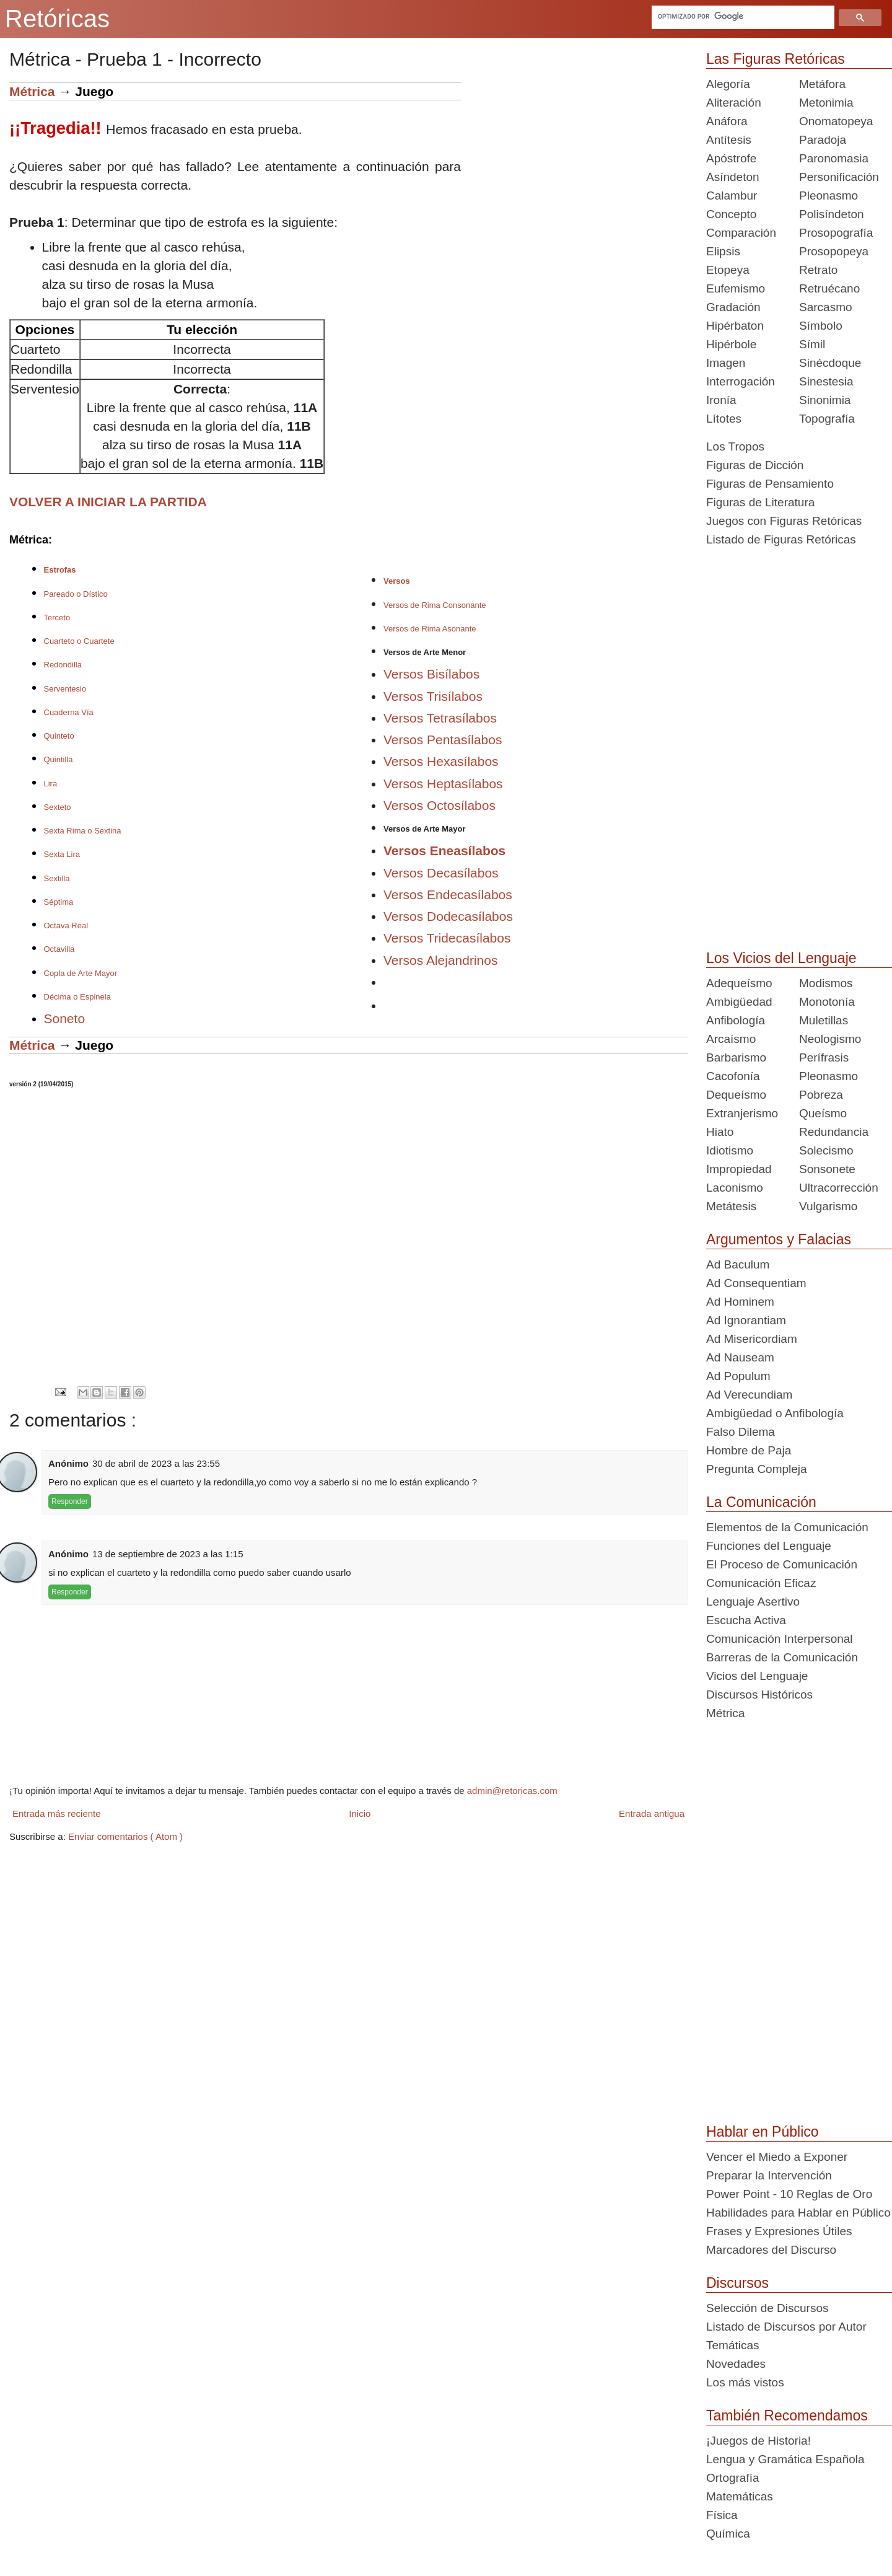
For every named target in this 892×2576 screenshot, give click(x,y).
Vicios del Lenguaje (757, 1675)
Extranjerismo (742, 1113)
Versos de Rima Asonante (429, 628)
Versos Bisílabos (431, 674)
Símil (812, 344)
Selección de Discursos (767, 2307)
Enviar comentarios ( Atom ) (125, 1836)
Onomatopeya (836, 121)
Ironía (721, 400)
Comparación (741, 232)
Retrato (818, 269)
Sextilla (57, 878)
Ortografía (732, 2477)
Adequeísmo (739, 983)
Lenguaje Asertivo (753, 1601)
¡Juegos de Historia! (758, 2440)
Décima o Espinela (77, 996)
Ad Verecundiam (749, 1394)
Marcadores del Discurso (771, 2249)
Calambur (731, 195)
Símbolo (820, 325)
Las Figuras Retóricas (775, 59)
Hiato (719, 1131)
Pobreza (821, 1094)
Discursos (737, 2283)
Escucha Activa (746, 1620)
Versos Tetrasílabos (440, 718)
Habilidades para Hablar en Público (798, 2212)
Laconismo (734, 1187)
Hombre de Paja (748, 1450)
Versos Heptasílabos (443, 783)
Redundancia (833, 1131)
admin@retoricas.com (512, 1790)
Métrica (32, 91)
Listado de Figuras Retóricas (781, 539)
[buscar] (741, 16)
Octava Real (66, 925)
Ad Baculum (737, 1264)
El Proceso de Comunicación (781, 1564)
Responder (69, 1501)
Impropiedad (739, 1169)
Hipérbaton (735, 325)
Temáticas (732, 2345)
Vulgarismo (828, 1206)
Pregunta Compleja (756, 1468)
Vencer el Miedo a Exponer (776, 2156)
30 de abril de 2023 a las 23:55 (156, 1463)
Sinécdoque (830, 362)
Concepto (731, 214)
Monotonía (827, 1001)
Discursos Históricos (759, 1694)
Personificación (839, 176)
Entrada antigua (651, 1813)
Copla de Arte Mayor (81, 973)
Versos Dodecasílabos (448, 916)
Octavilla (59, 949)
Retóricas (57, 18)
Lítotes (723, 418)
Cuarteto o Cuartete (79, 641)
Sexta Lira (62, 854)
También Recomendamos (787, 2415)
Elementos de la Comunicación (787, 1527)
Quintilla (58, 759)
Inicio (359, 1813)
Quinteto (59, 736)
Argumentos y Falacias (778, 1239)
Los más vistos (745, 2382)
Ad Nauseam (740, 1357)
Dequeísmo (736, 1094)
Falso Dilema (740, 1431)
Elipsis (723, 251)
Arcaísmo (731, 1038)
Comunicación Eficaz (761, 1582)
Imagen (725, 362)
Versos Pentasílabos (442, 739)
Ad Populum (738, 1376)
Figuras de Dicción (754, 465)
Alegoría (728, 83)
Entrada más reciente (56, 1813)
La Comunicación (761, 1502)
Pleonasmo (828, 195)
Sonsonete (827, 1169)
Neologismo (830, 1038)
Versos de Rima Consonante (434, 605)
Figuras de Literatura (760, 502)
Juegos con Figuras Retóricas (784, 520)
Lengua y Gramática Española (785, 2459)
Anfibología (735, 1020)
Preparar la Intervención (769, 2175)
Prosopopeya (833, 251)
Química (728, 2533)
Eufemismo (735, 288)
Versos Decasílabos (441, 873)
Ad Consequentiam (756, 1283)
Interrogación (740, 381)
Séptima (59, 902)
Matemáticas (739, 2496)
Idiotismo (729, 1150)
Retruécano (829, 288)
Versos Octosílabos (439, 805)
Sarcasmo (825, 307)
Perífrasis (824, 1057)
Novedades (736, 2363)
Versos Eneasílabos (444, 850)
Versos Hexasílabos (441, 761)
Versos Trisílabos (433, 696)
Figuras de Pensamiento (770, 483)
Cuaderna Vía (69, 712)
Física (722, 2514)
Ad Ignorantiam (746, 1320)
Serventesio (65, 688)
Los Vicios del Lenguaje (781, 958)
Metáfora (822, 83)
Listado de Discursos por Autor (786, 2326)
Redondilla (63, 664)
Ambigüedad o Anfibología (775, 1413)
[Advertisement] (574, 169)
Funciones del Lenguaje (768, 1545)
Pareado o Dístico (76, 594)
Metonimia (826, 102)
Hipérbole (731, 344)
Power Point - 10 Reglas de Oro (789, 2193)
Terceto (57, 617)
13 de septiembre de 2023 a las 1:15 (167, 1554)
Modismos (826, 983)
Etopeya (728, 269)
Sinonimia (824, 400)
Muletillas (823, 1020)
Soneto (64, 1018)
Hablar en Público (762, 2132)
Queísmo (823, 1113)
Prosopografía (836, 232)
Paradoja (822, 139)
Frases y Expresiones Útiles (779, 2231)
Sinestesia (826, 381)
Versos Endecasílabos (447, 894)
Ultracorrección (838, 1187)
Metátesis (731, 1206)
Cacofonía (733, 1076)
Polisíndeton (831, 214)
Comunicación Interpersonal (779, 1638)
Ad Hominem (740, 1301)
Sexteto (57, 807)
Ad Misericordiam (751, 1338)
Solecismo (826, 1150)
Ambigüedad (739, 1001)
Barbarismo (736, 1057)
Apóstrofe (731, 158)
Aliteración (733, 102)
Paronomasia (833, 158)
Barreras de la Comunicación (782, 1657)
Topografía (827, 418)
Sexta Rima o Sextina (82, 830)
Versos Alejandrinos (440, 960)
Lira (51, 783)
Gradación (733, 307)
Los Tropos (735, 446)
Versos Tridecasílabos (446, 938)
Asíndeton (732, 176)
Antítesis (728, 139)
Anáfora (727, 121)
